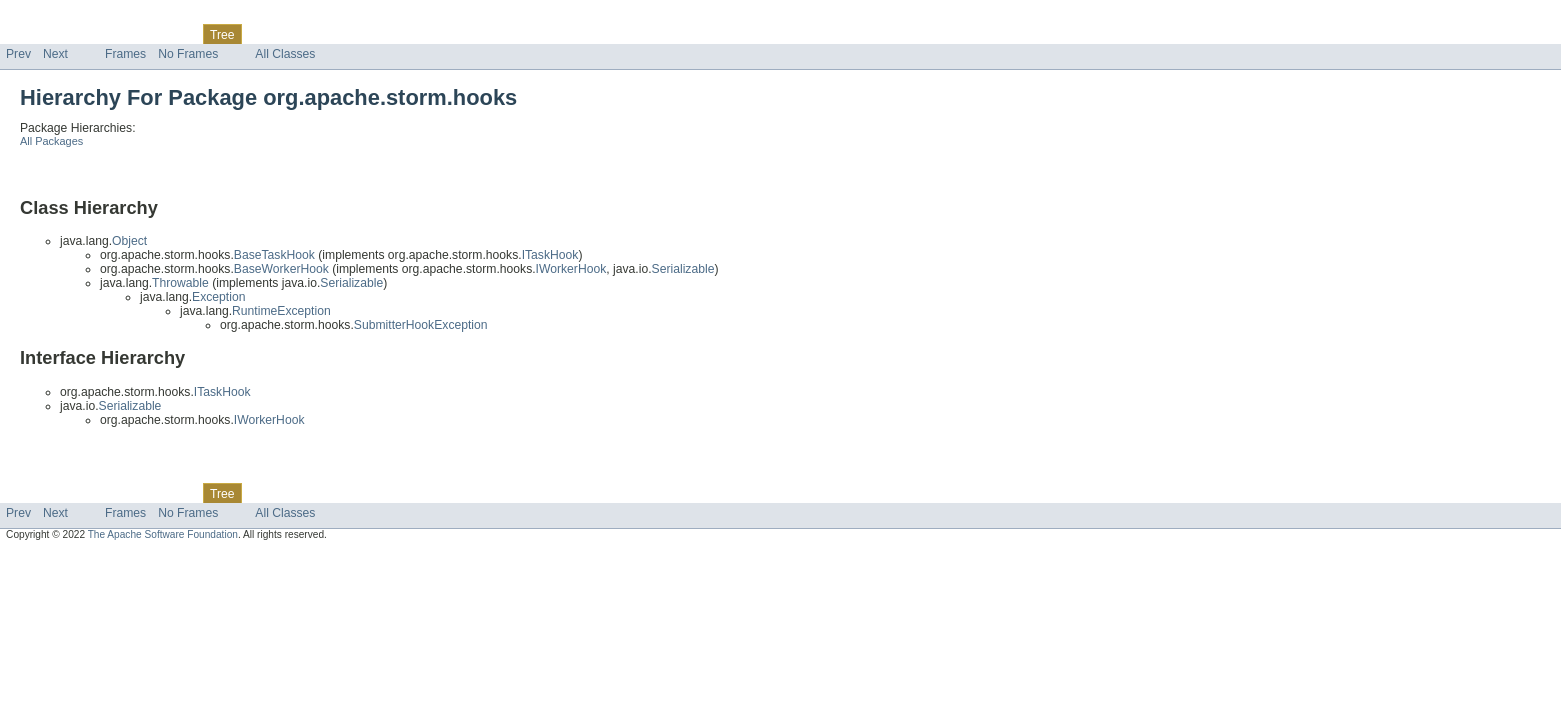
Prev (18, 54)
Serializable (683, 269)
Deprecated (284, 34)
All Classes (285, 54)
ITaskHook (550, 255)
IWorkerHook (571, 269)
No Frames (188, 54)
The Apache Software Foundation (163, 534)
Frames (125, 54)
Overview (31, 34)
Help (381, 34)
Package (92, 34)
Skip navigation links (55, 17)
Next (55, 54)
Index (342, 34)
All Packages (51, 141)
